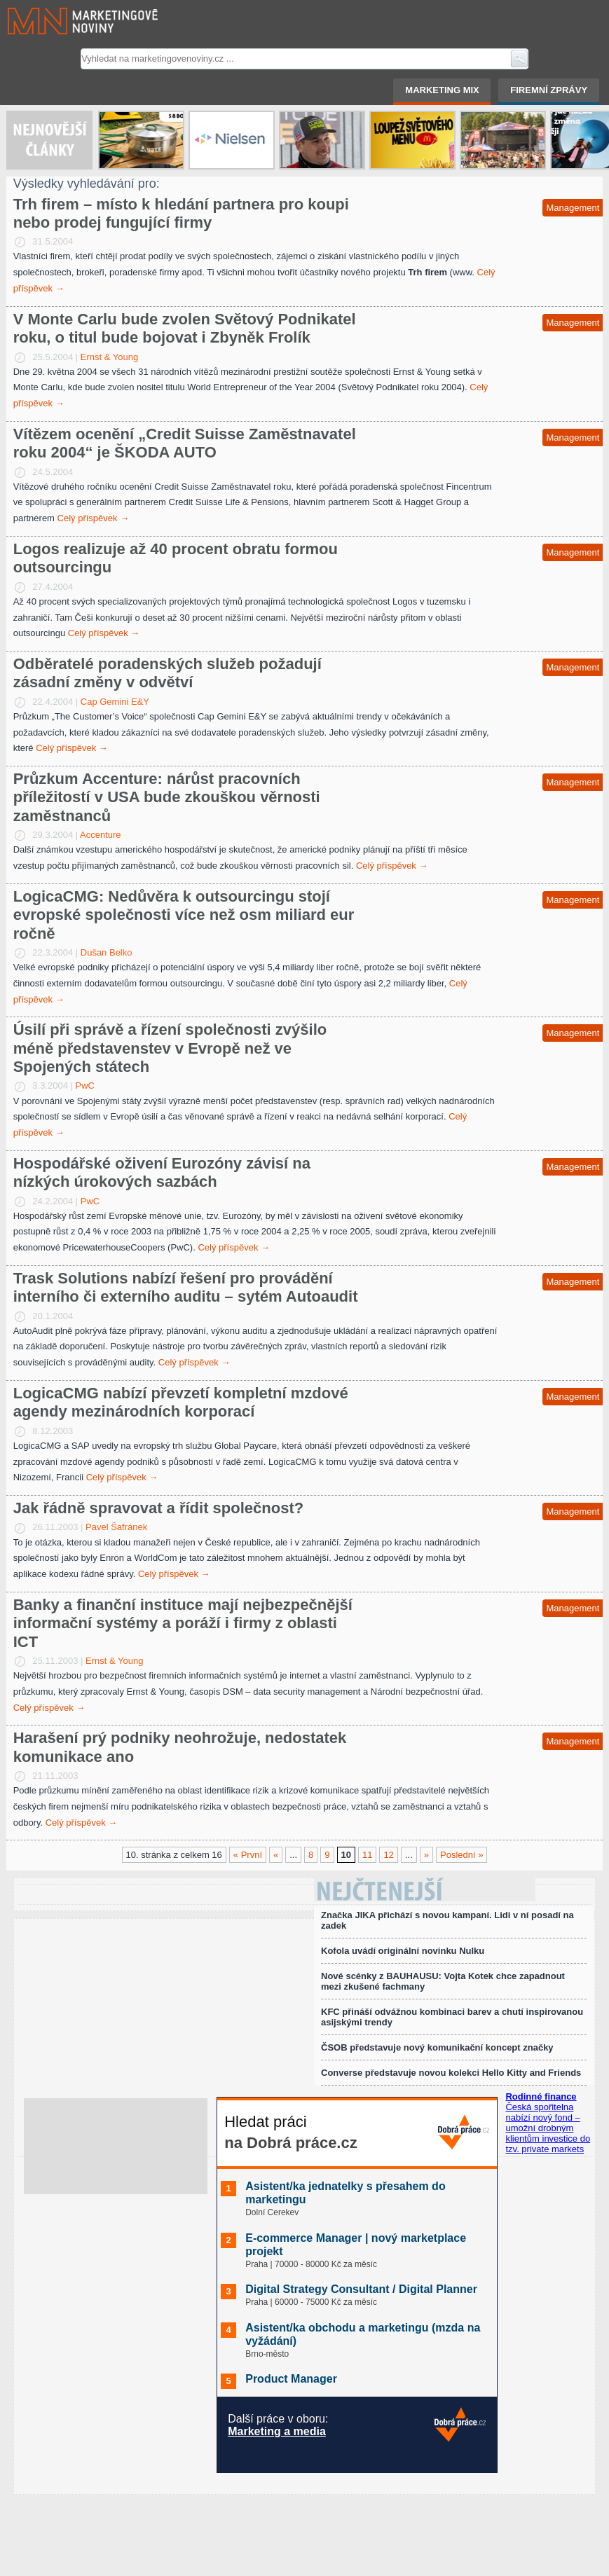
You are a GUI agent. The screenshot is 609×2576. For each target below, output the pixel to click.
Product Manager (291, 2379)
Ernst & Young (109, 357)
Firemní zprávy (548, 90)
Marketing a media (277, 2431)
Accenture (100, 834)
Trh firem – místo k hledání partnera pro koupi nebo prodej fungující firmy (181, 213)
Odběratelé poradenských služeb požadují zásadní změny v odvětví (167, 673)
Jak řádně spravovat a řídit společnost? (158, 1508)
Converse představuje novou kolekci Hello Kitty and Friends (451, 2072)
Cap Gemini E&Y (115, 701)
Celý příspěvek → (93, 518)
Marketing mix (442, 90)
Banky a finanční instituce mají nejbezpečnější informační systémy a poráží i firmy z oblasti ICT (183, 1623)
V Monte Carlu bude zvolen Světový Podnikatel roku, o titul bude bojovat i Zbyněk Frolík (184, 328)
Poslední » (461, 1855)
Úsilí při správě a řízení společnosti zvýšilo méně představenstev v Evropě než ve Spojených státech (170, 1048)
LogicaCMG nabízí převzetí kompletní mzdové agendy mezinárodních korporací (180, 1402)
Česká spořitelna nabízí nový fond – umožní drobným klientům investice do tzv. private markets (547, 2128)
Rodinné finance (540, 2096)
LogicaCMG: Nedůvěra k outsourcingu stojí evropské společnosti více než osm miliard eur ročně (184, 915)
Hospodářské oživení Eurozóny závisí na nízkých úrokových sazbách (161, 1172)
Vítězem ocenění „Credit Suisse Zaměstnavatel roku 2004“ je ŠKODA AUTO (184, 443)
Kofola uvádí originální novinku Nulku (402, 1950)
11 (367, 1855)
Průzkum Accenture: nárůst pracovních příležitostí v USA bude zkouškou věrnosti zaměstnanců (166, 797)
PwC (85, 1085)
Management (572, 207)
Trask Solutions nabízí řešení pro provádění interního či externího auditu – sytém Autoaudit (185, 1287)
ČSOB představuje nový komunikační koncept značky (437, 2047)
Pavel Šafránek (116, 1527)
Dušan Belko (106, 952)
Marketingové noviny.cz (65, 21)
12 (388, 1855)
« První (247, 1855)
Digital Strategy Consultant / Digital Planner (361, 2289)
